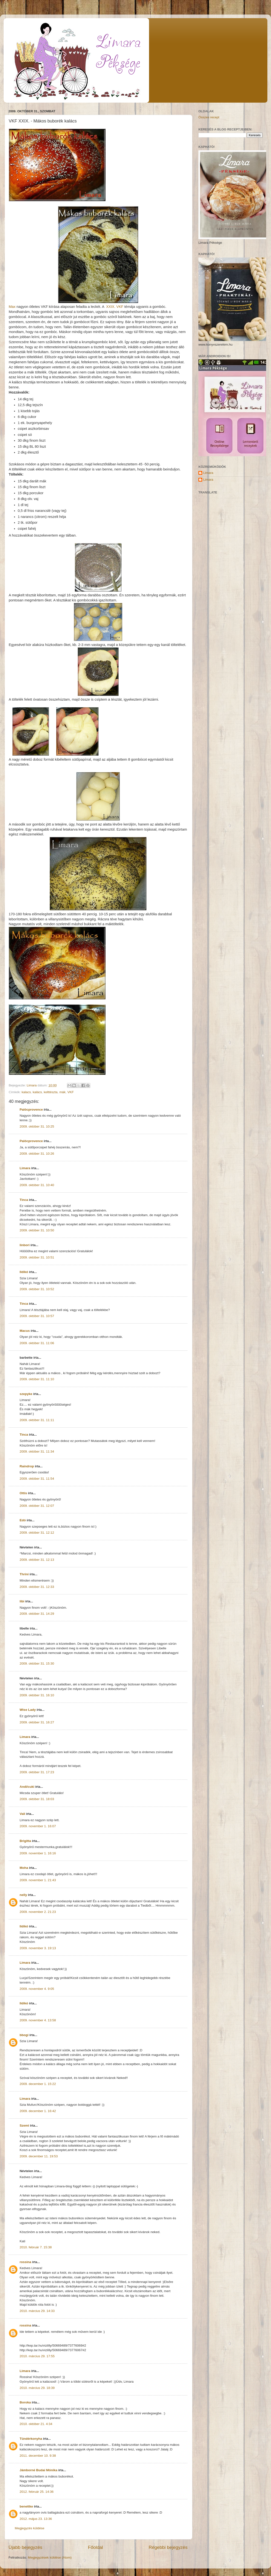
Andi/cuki (27, 1786)
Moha (24, 1868)
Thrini (24, 1574)
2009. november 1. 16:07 (38, 1826)
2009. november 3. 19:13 (38, 1948)
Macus (25, 1331)
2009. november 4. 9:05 (37, 1989)
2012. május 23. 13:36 (36, 2519)
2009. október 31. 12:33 (37, 1587)
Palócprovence (31, 1109)
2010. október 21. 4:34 (36, 2424)
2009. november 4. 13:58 (38, 2020)
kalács (37, 1092)
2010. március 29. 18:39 (37, 2388)
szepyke (26, 1394)
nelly (23, 1895)
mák (62, 1092)
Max (12, 307)
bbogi (24, 2035)
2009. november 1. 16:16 (38, 1853)
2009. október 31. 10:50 (37, 1230)
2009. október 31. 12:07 (37, 1506)
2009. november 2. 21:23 (38, 1912)
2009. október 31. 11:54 (37, 1478)
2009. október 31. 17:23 (37, 1772)
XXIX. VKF (114, 307)
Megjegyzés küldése (29, 2528)
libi (22, 1601)
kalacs (26, 1092)
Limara (25, 1168)
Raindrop (27, 1466)
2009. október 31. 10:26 (37, 1153)
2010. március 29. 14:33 (37, 2311)
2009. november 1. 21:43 (38, 1880)
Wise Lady (28, 1710)
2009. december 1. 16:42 (38, 2111)
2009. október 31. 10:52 (37, 1289)
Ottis (23, 1493)
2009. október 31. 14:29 (37, 1613)
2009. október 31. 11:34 (37, 1451)
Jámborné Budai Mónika (38, 2470)
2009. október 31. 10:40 (37, 1185)
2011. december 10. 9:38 (38, 2455)
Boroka (25, 2402)
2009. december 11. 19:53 (39, 2156)
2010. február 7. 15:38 (36, 2247)
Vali (22, 1814)
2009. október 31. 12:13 (37, 1559)
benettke (26, 2506)
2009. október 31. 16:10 (37, 1695)
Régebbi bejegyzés (168, 2547)
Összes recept (208, 117)
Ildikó (24, 1272)
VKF (70, 1092)
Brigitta (25, 1841)
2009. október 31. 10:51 (37, 1257)
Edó (23, 1520)
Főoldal (95, 2547)
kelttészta (51, 1092)
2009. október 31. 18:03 (37, 1799)
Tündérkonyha (31, 2438)
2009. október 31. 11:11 (37, 1420)
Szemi (24, 2125)
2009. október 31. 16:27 (37, 1722)
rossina (25, 2262)
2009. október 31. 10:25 (37, 1126)
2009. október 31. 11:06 (37, 1343)
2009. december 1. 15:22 (38, 2084)
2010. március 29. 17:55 (37, 2356)
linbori (25, 1245)
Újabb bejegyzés (25, 2547)
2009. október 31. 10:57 (37, 1316)
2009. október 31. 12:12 (37, 1532)
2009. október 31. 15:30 (37, 1663)
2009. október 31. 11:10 (37, 1379)
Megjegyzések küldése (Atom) (50, 2557)
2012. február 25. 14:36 (36, 2491)
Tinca (24, 1200)
